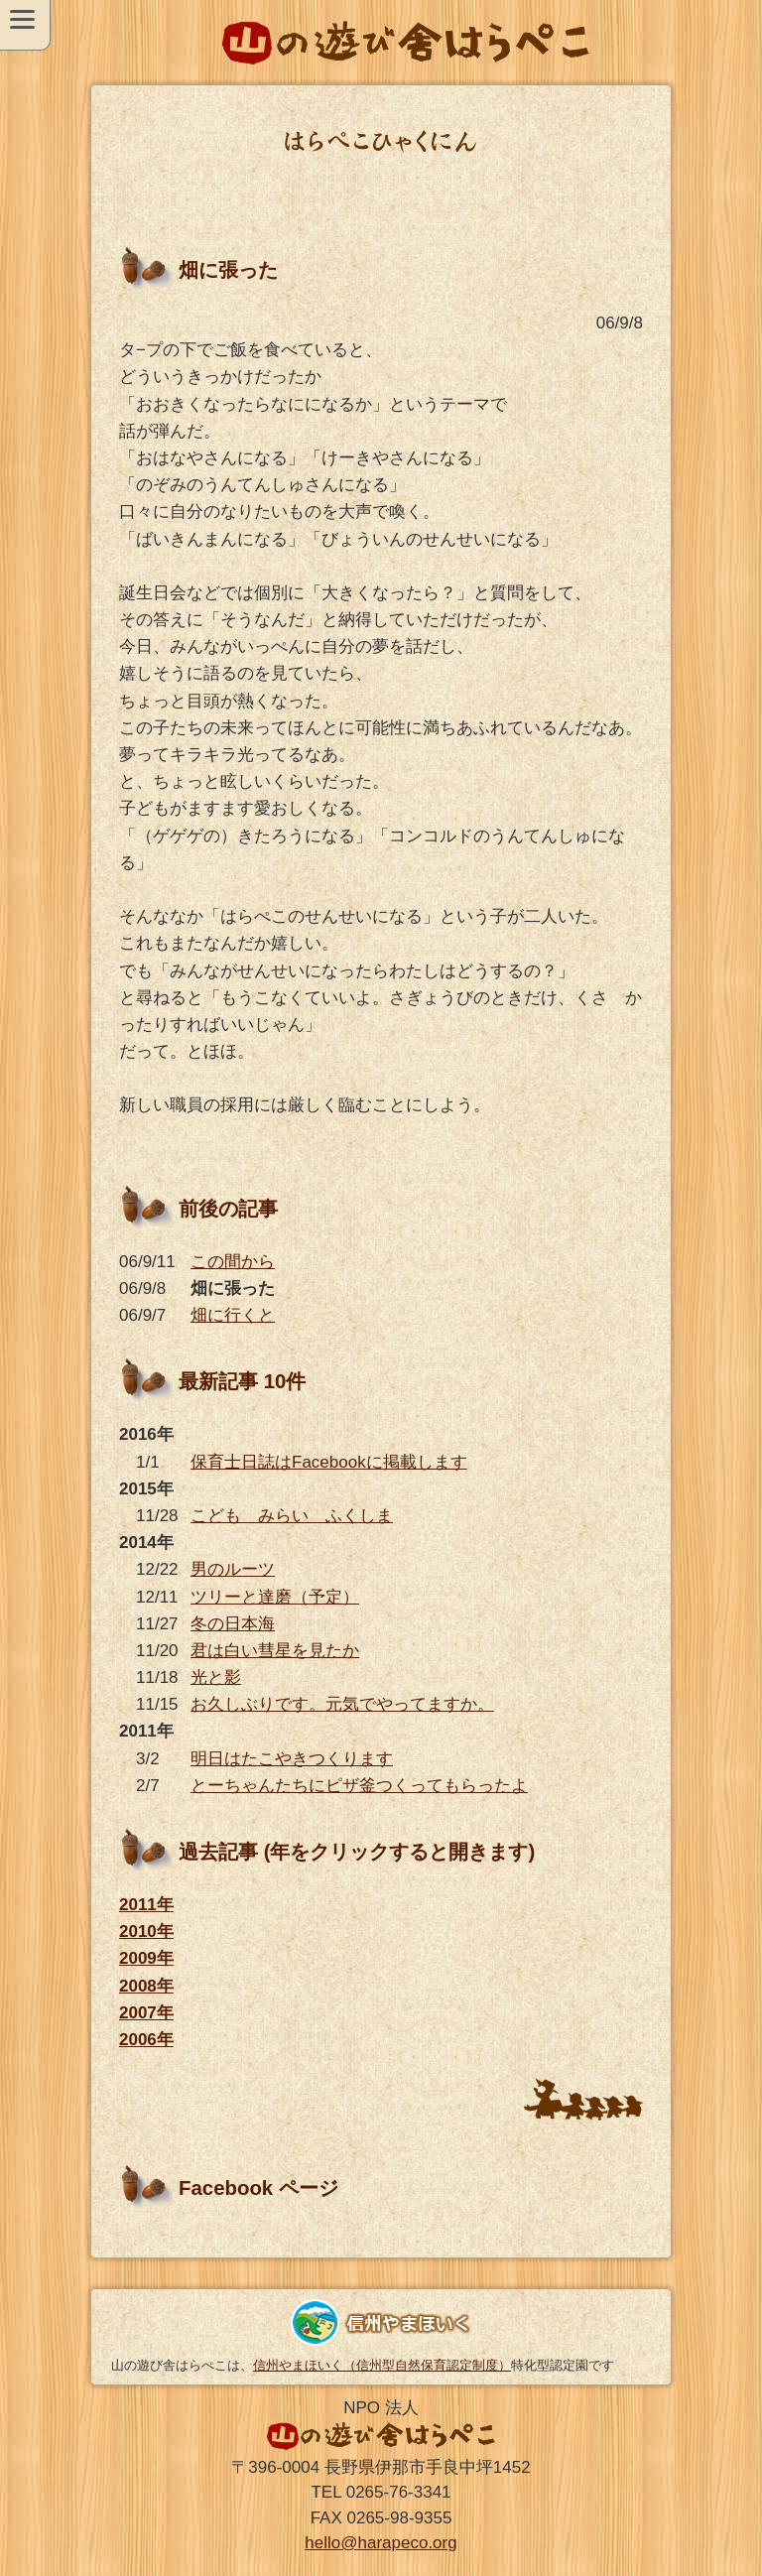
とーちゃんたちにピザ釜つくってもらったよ (359, 1785)
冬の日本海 (232, 1623)
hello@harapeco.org (380, 2542)
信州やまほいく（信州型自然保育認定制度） (382, 2365)
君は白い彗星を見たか (274, 1650)
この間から (232, 1261)
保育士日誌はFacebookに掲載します (328, 1462)
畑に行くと (232, 1315)
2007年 (146, 2012)
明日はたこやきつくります (291, 1758)
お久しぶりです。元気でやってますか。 (342, 1704)
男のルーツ (232, 1569)
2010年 (146, 1931)
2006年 (146, 2039)
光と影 (215, 1677)
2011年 (146, 1904)
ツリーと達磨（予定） (274, 1597)
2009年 (146, 1958)
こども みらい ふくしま (291, 1515)
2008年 (146, 1986)
